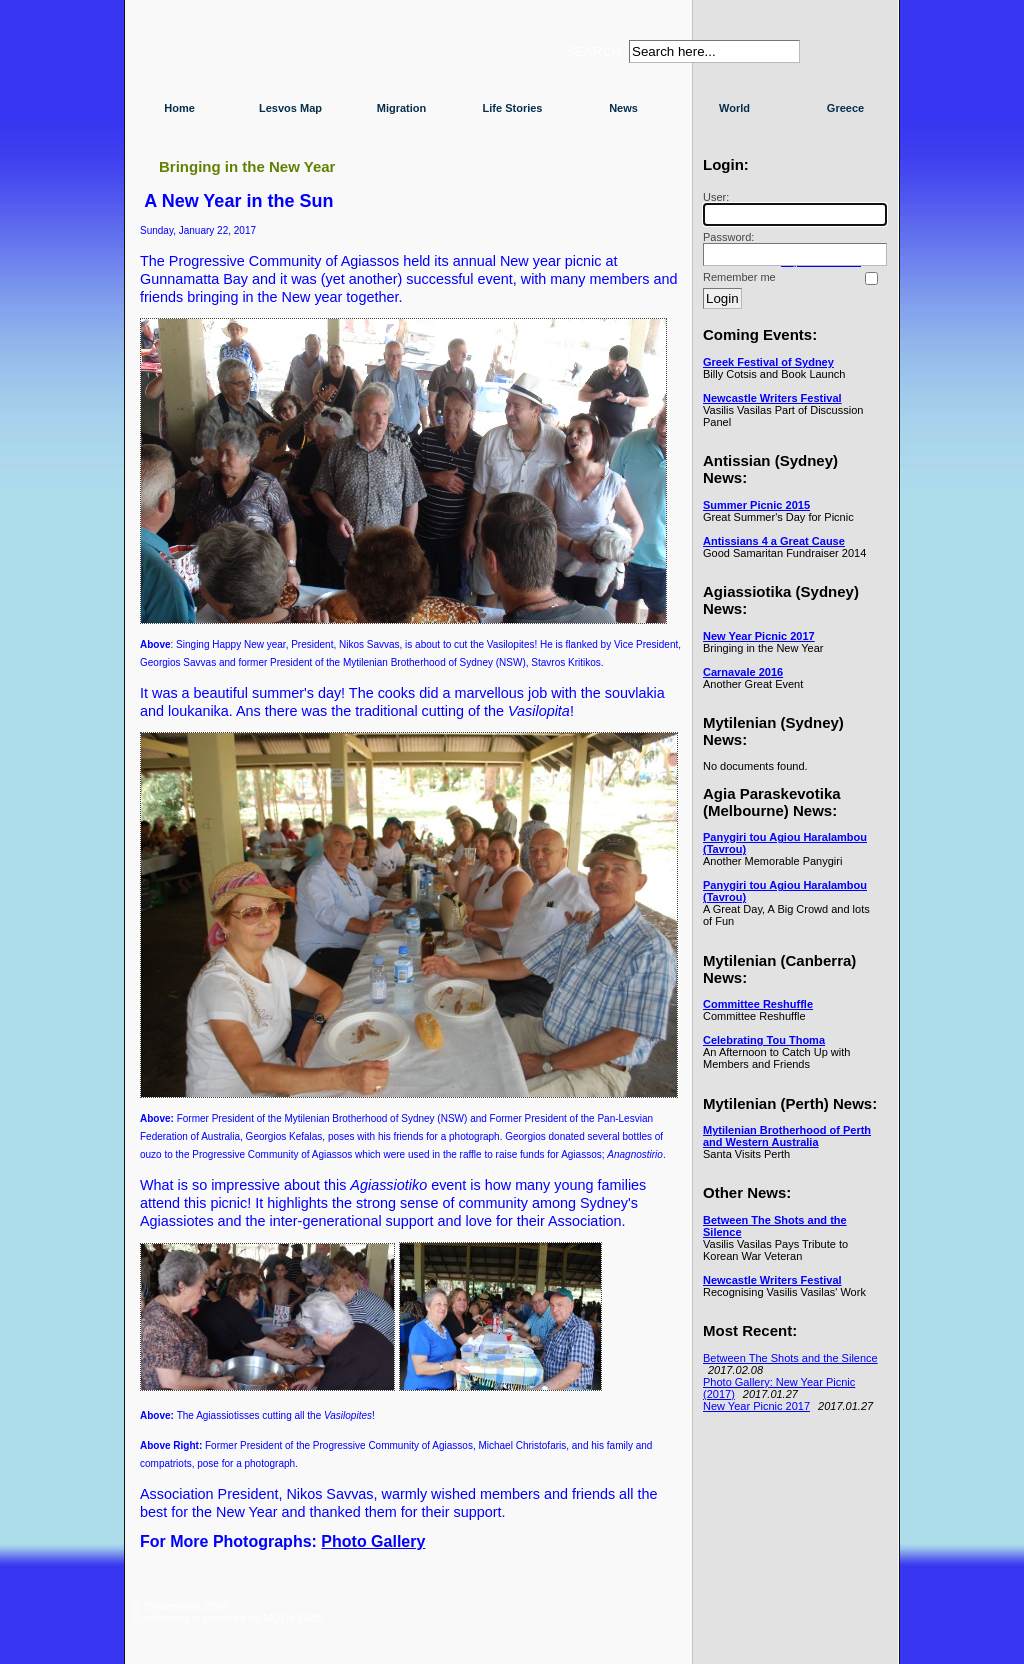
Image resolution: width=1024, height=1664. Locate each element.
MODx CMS (292, 1618)
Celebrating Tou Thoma (764, 1040)
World (734, 108)
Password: (792, 248)
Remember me (739, 277)
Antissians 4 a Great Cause (774, 541)
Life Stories (513, 108)
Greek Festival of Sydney (768, 362)
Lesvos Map (290, 108)
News (623, 108)
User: (792, 208)
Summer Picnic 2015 (756, 505)
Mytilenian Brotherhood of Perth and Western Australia (787, 1136)
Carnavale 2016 (743, 672)
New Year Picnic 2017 (759, 636)
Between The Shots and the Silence (790, 1358)
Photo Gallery (373, 1541)
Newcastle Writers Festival (772, 398)
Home (179, 108)
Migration (402, 108)
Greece (845, 108)
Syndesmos (252, 57)
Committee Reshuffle (758, 1004)
